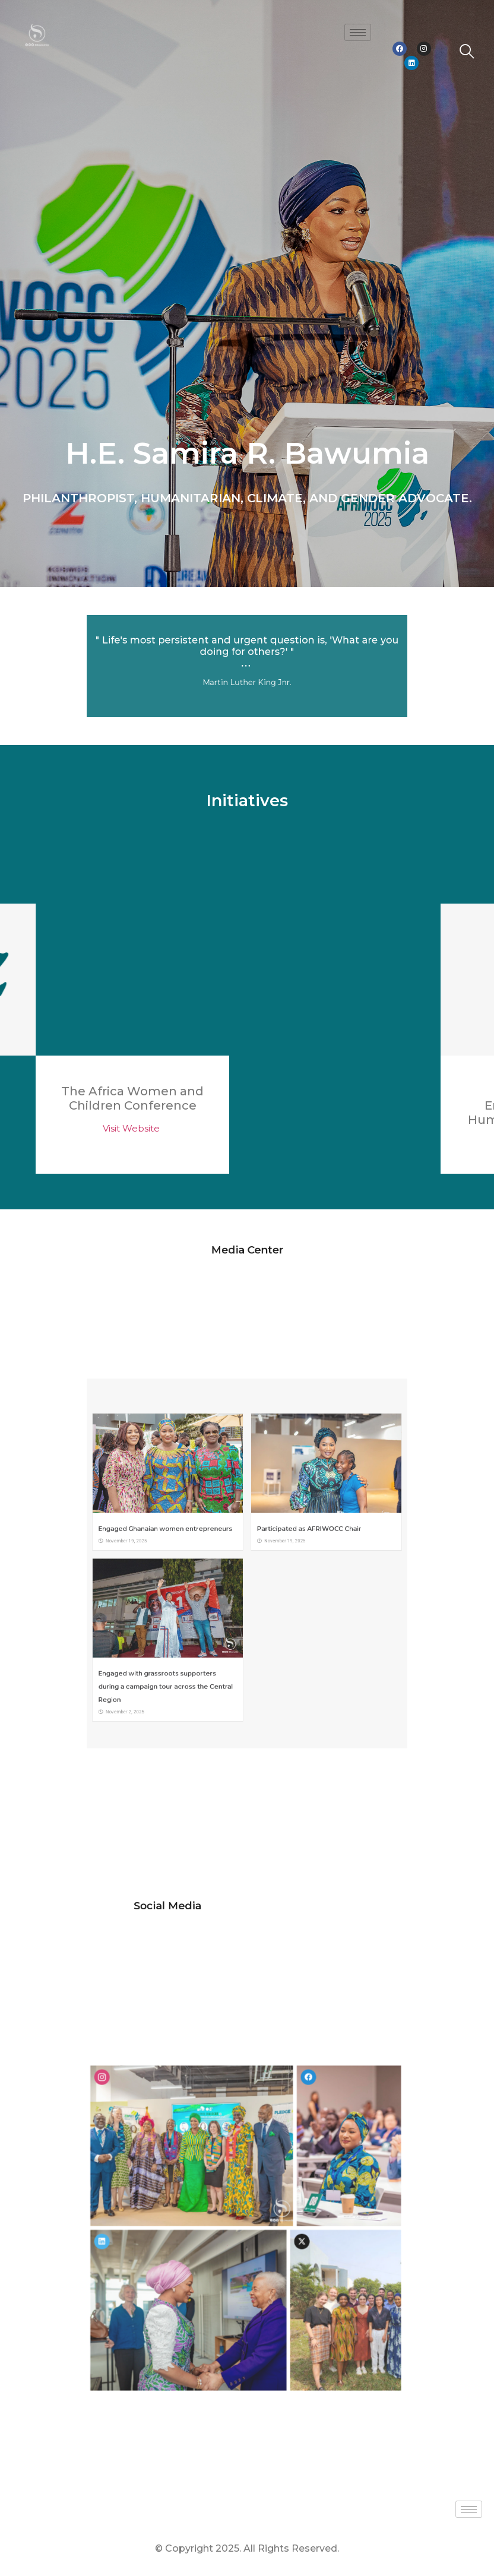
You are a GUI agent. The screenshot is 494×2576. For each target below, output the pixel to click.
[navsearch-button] (467, 53)
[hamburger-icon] (357, 32)
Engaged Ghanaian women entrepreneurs (209, 1547)
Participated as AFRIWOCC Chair (276, 1547)
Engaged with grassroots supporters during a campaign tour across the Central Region (209, 1620)
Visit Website (132, 1128)
